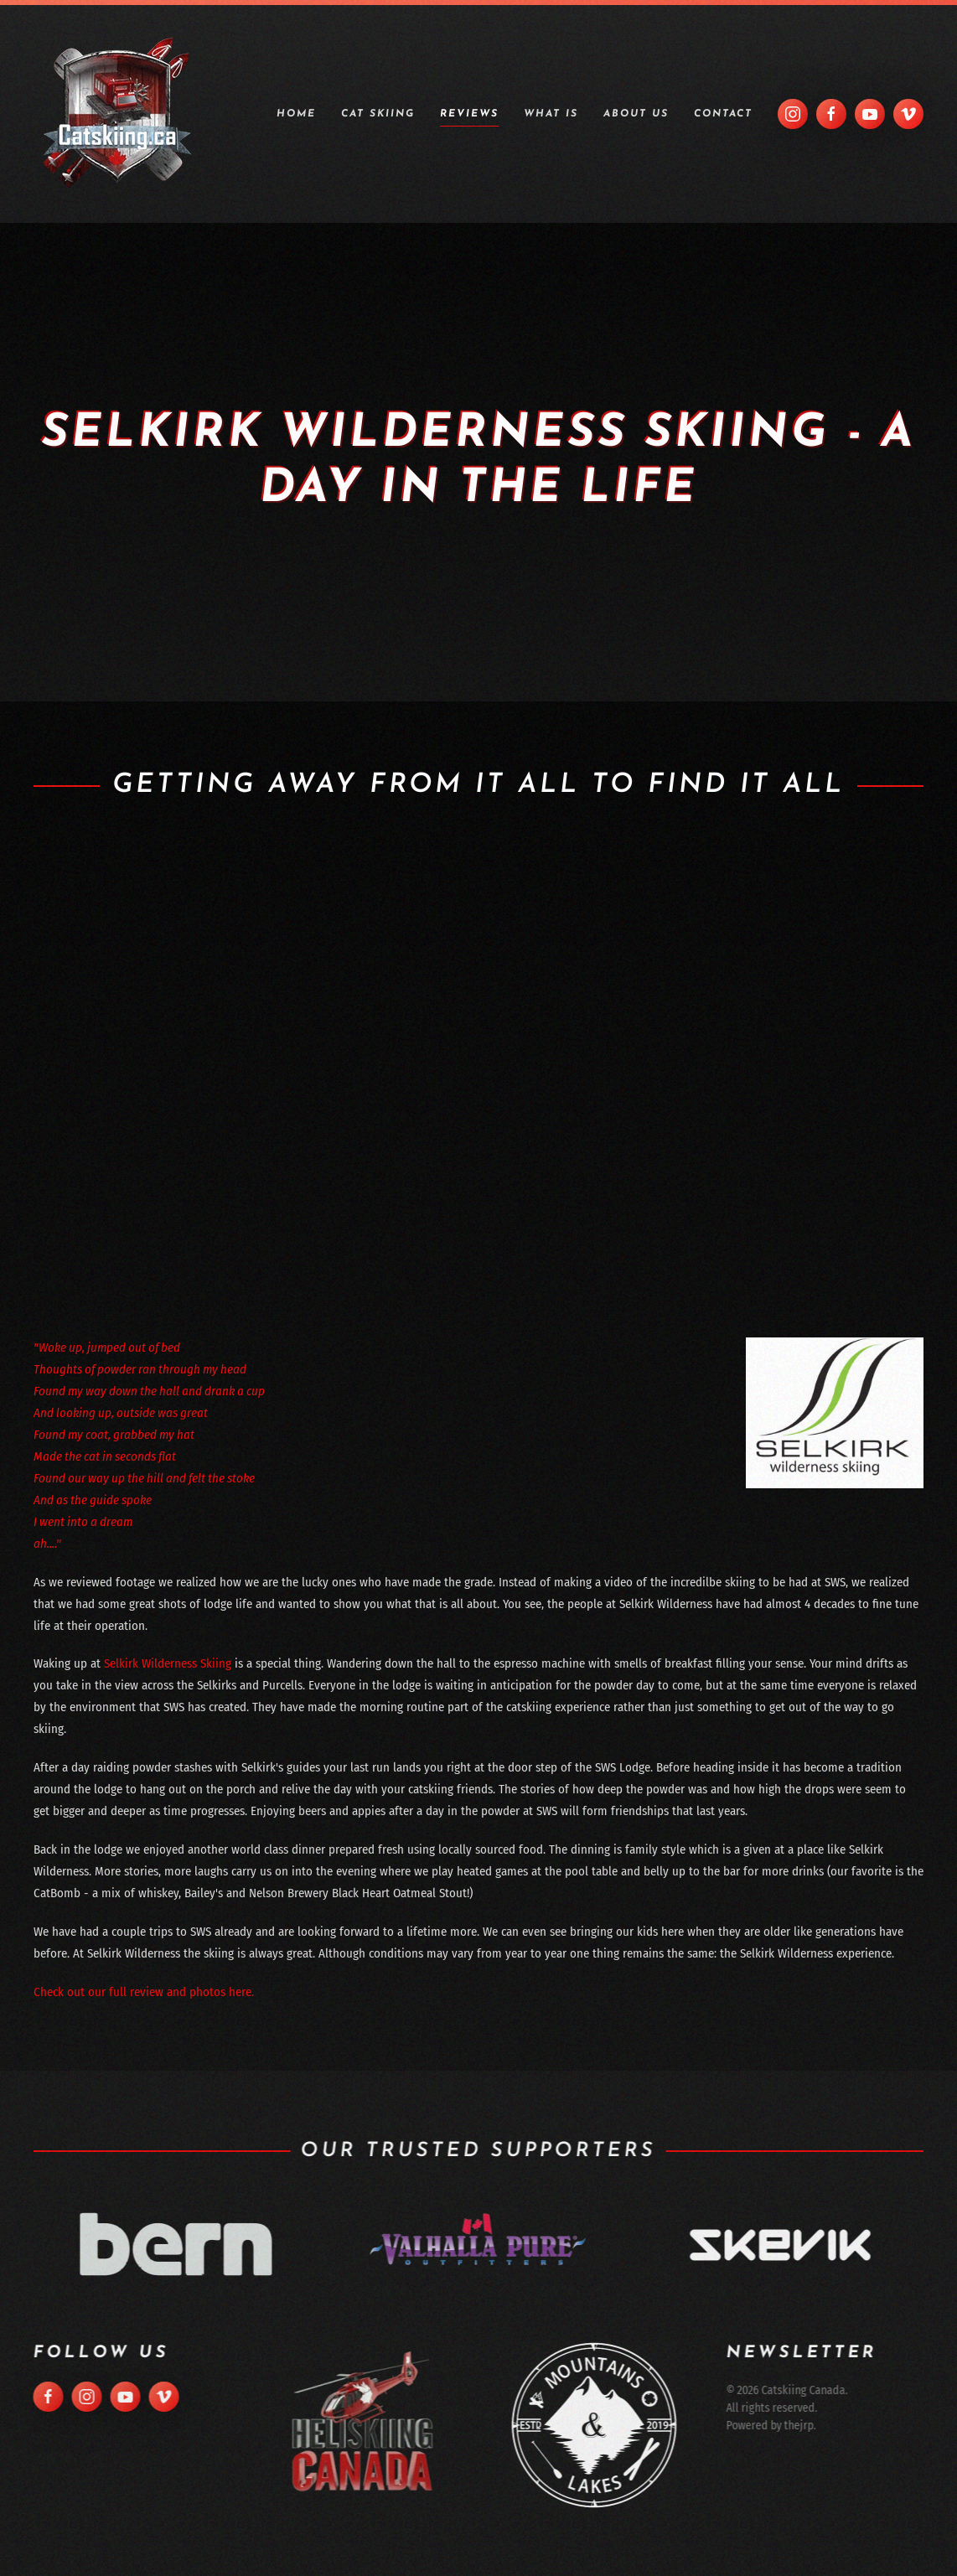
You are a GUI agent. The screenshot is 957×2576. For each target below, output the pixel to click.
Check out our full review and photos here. (144, 1991)
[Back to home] (117, 114)
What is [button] (551, 114)
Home (296, 114)
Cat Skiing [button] (378, 114)
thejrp (793, 2425)
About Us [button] (636, 114)
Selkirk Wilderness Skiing (167, 1663)
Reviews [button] (469, 114)
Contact (723, 114)
